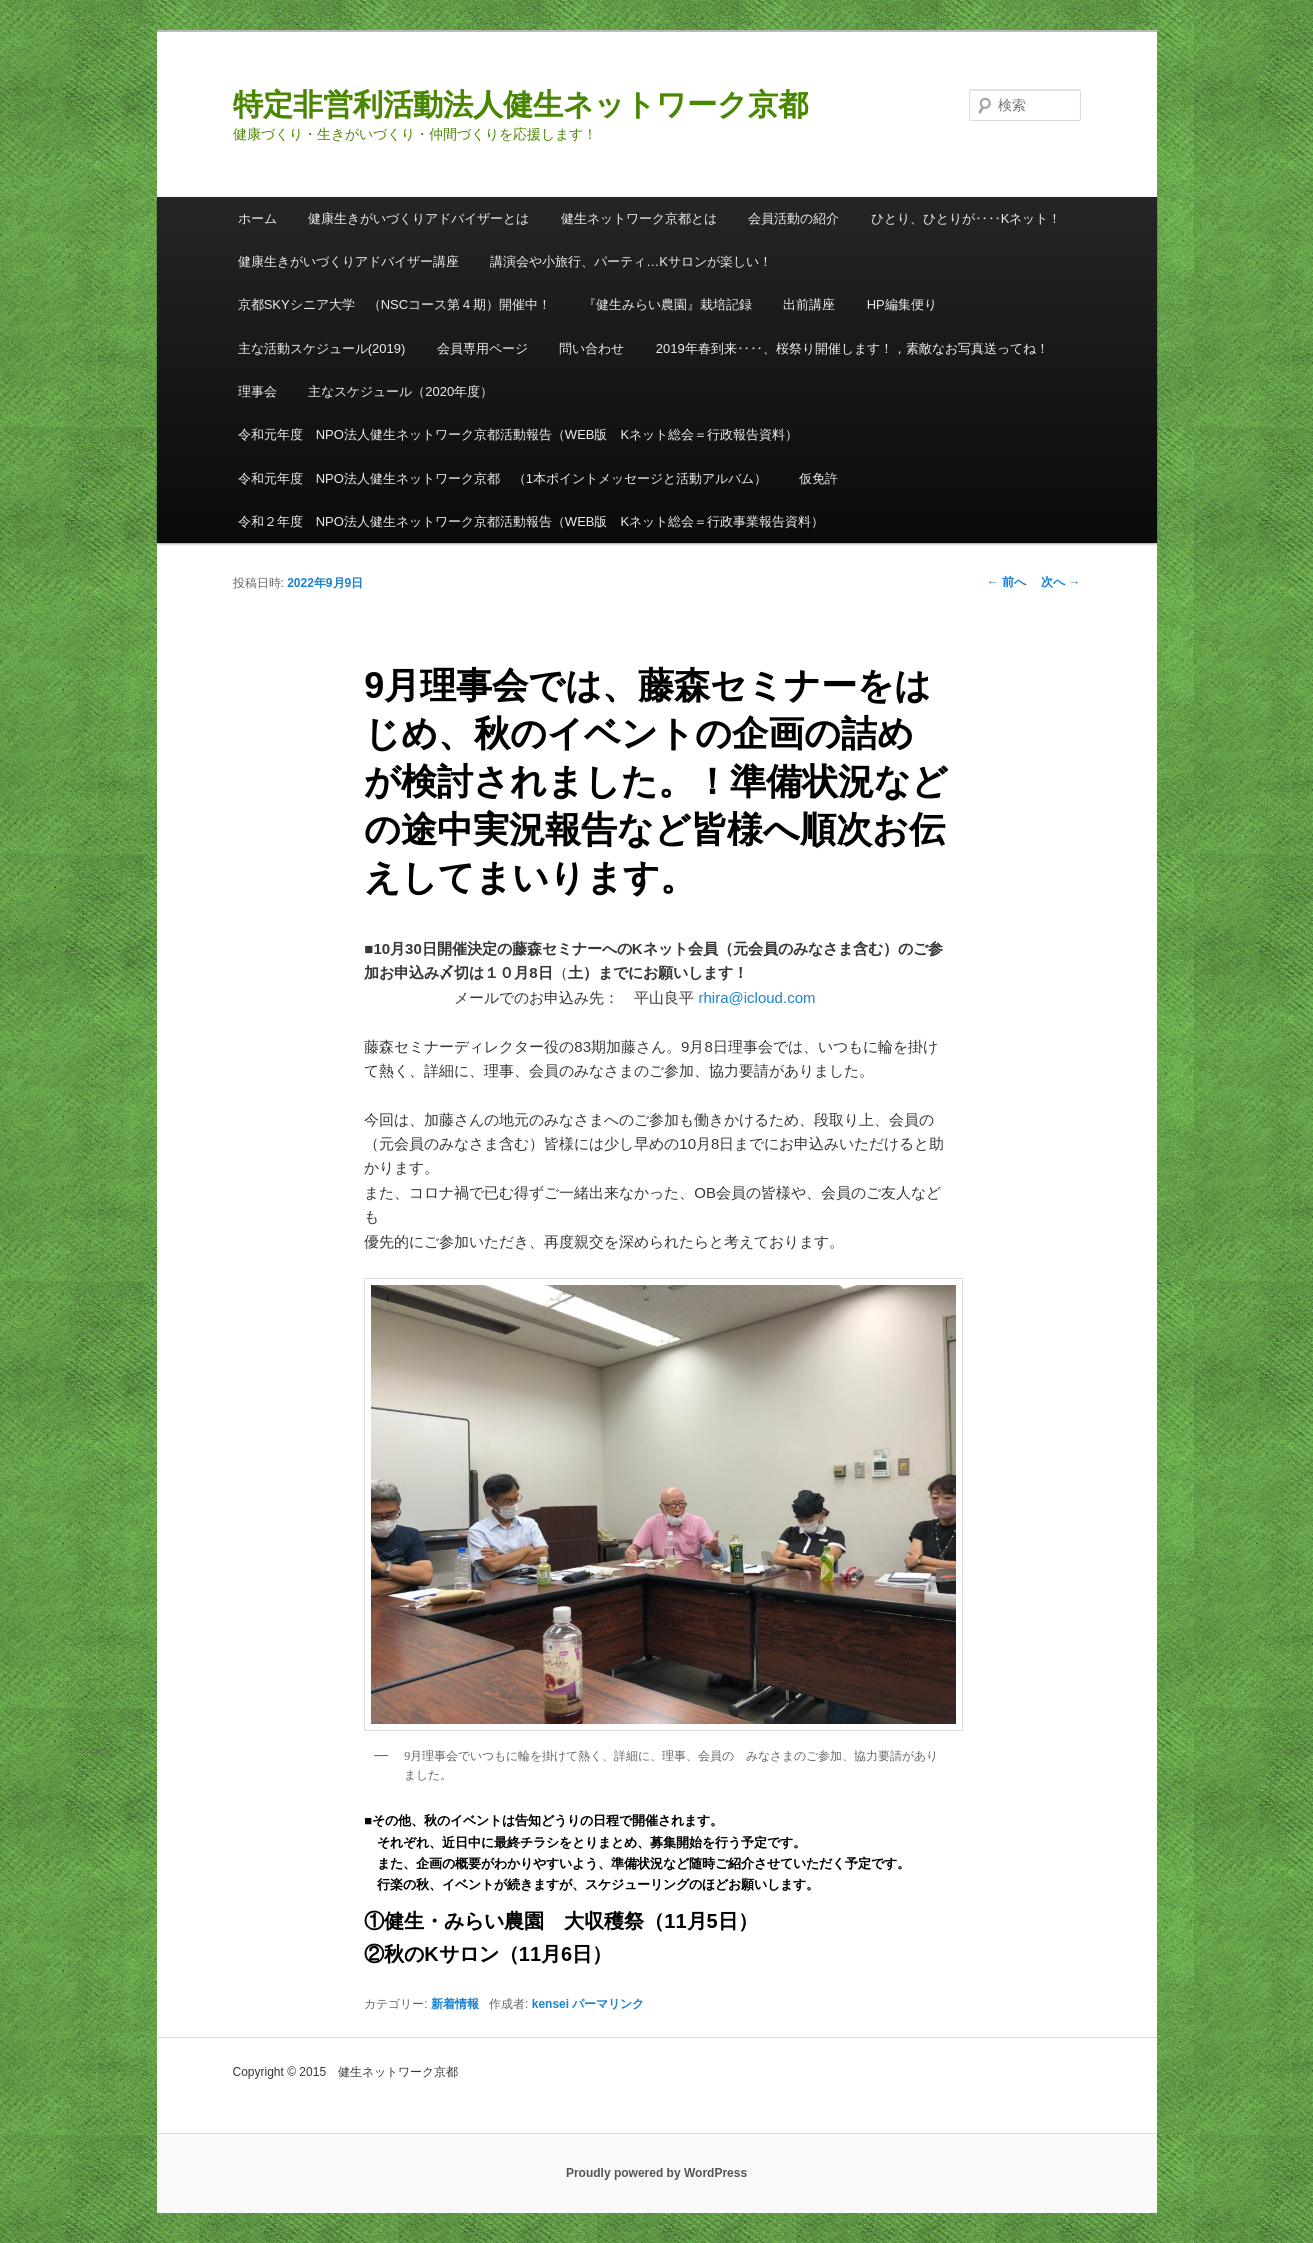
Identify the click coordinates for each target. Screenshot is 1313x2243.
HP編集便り (902, 304)
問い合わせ (591, 348)
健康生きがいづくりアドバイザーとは (418, 218)
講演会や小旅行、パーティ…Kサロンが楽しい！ (631, 261)
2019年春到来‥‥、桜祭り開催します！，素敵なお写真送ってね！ (852, 348)
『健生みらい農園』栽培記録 (667, 304)
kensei (550, 2004)
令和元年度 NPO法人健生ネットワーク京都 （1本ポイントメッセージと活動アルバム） (502, 478)
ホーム (257, 218)
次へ (1060, 582)
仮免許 (818, 478)
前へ (1006, 582)
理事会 (257, 391)
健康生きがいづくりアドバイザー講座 (348, 261)
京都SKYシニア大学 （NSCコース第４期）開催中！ (394, 304)
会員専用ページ (482, 348)
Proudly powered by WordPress (656, 2173)
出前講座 (809, 304)
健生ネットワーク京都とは (639, 218)
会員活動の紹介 (793, 218)
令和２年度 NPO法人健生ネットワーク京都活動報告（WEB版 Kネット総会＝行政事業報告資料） (531, 521)
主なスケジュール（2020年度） (400, 391)
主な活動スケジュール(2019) (322, 348)
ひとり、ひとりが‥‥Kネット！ (966, 218)
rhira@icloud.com (757, 997)
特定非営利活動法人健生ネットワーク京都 (520, 104)
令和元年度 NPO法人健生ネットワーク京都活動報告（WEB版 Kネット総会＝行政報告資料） (518, 434)
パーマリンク (608, 2004)
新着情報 (455, 2004)
